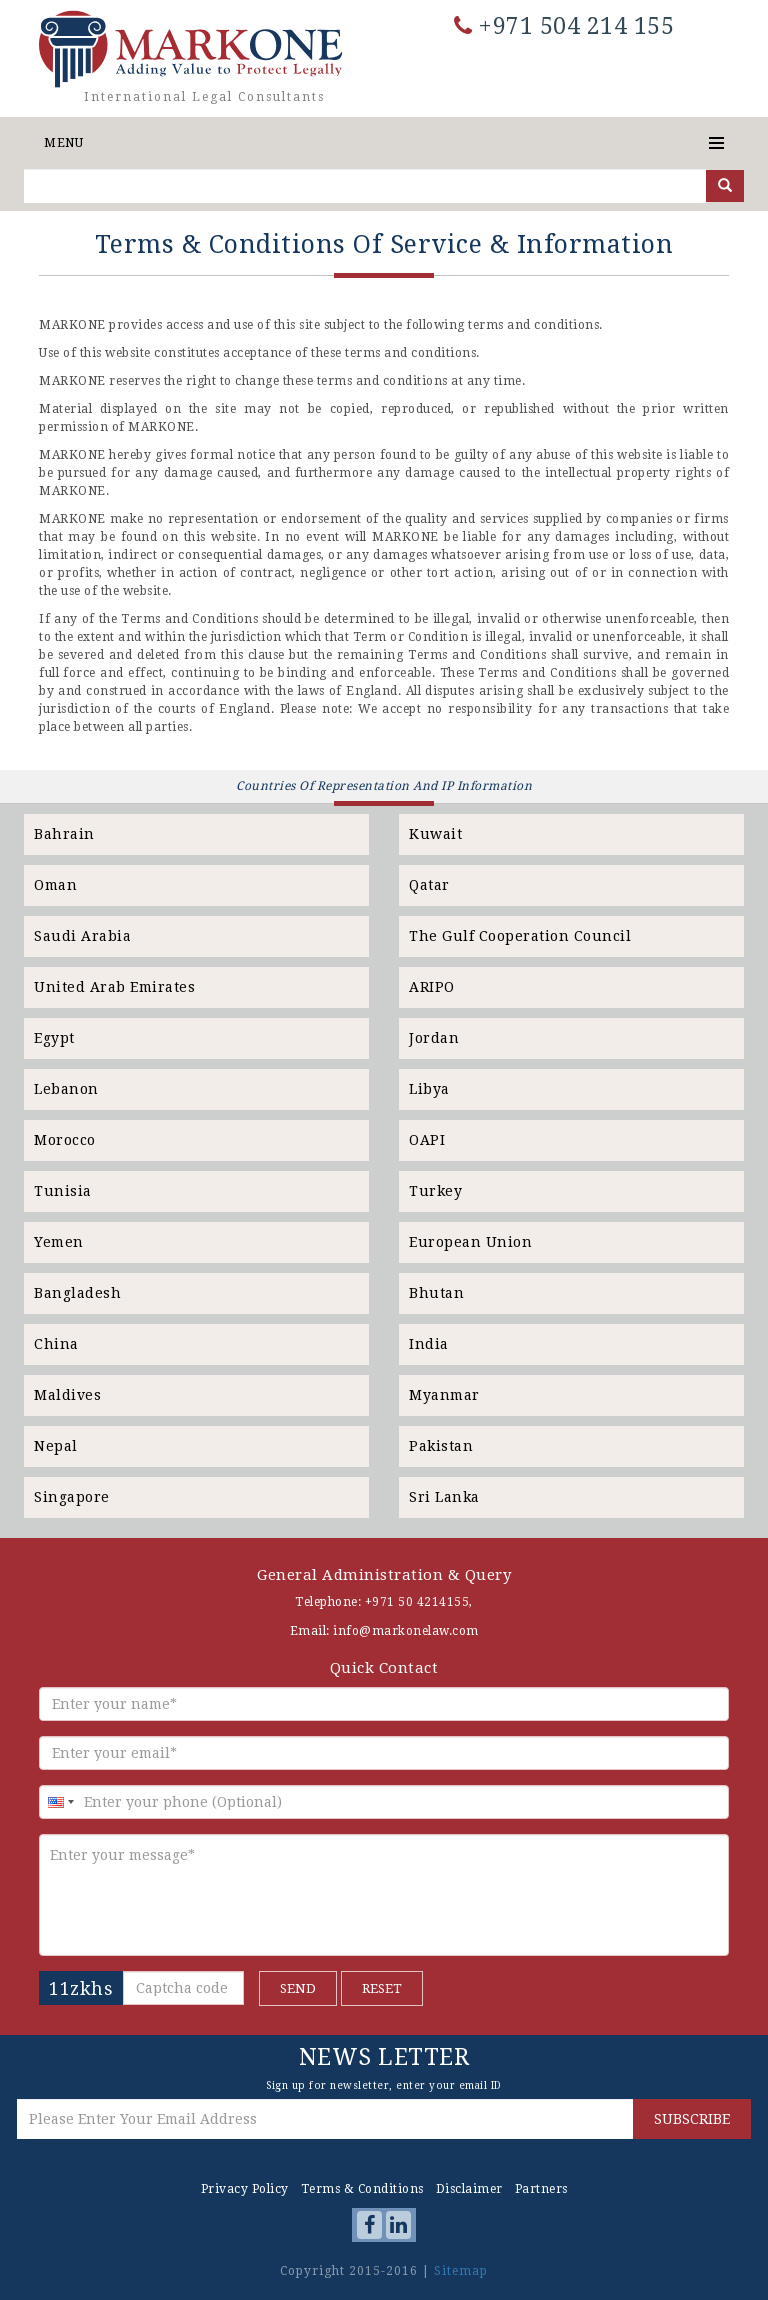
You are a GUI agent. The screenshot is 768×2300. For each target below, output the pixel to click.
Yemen (59, 1242)
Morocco (65, 1140)
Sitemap (461, 2271)
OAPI (427, 1140)
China (56, 1344)
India (429, 1344)
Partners (541, 2189)
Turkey (435, 1191)
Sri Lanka (444, 1497)
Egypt (54, 1038)
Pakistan (441, 1446)
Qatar (429, 885)
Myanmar (444, 1395)
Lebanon (66, 1089)
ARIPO (432, 987)
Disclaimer (469, 2189)
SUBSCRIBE (692, 2119)
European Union (470, 1242)
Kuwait (435, 834)
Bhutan (436, 1293)
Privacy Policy (245, 2189)
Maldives (67, 1395)
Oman (55, 885)
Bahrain (64, 834)
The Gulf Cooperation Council (520, 936)
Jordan (434, 1038)
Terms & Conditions (362, 2189)
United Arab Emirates (114, 987)
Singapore (72, 1497)
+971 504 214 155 (564, 26)
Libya (429, 1089)
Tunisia (63, 1191)
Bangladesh (77, 1293)
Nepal (56, 1446)
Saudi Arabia (82, 936)
